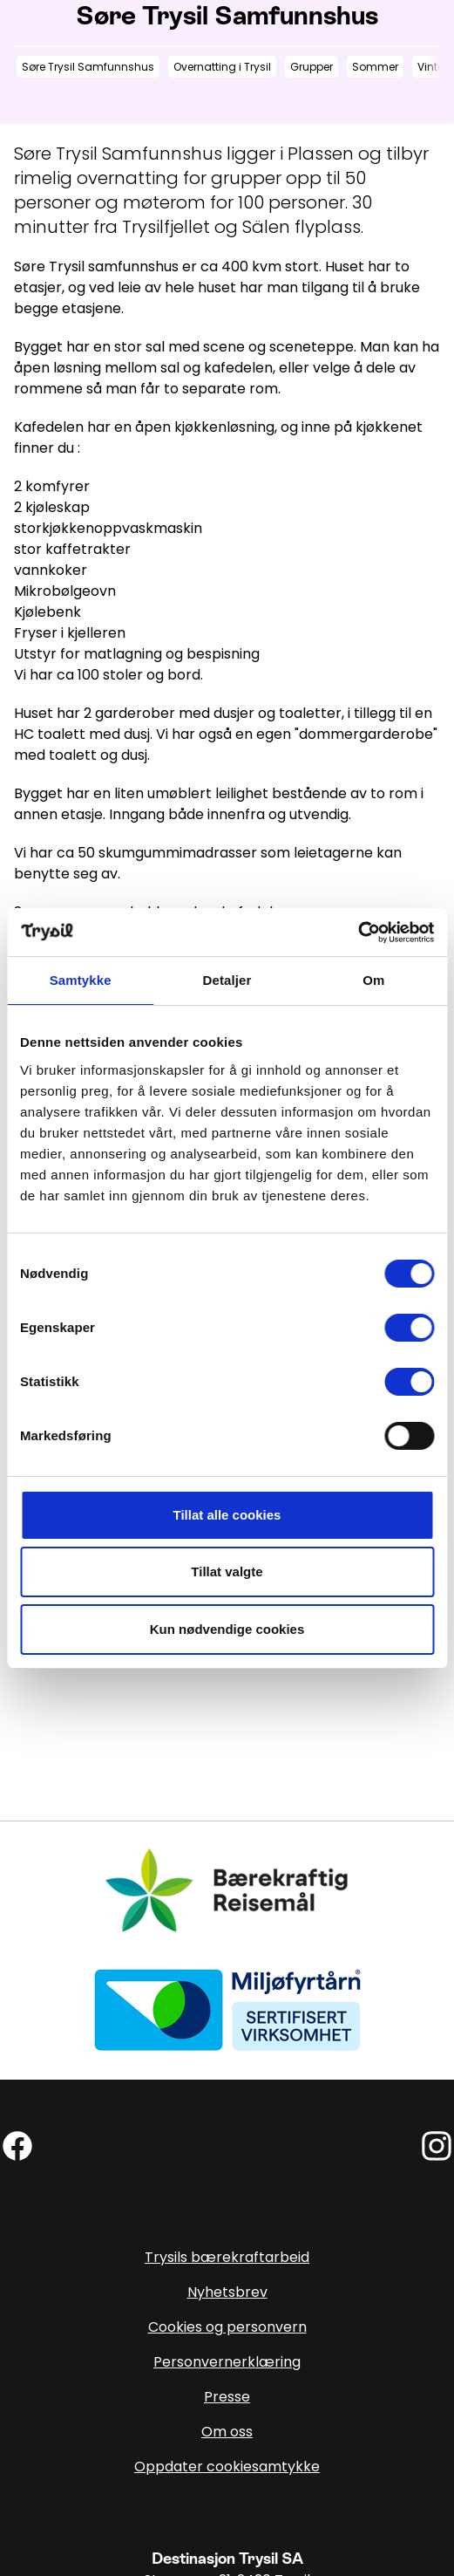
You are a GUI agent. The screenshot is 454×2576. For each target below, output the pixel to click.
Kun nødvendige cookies (227, 1629)
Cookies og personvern (227, 2327)
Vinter (432, 66)
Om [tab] (373, 980)
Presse (227, 2397)
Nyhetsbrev (227, 2292)
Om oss (227, 2432)
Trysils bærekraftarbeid (227, 2257)
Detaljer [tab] (227, 980)
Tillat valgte (226, 1571)
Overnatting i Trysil (222, 66)
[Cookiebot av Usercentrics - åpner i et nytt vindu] (357, 932)
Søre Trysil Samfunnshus (88, 66)
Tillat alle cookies (227, 1514)
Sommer (375, 66)
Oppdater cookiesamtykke (227, 2466)
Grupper (311, 66)
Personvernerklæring (227, 2362)
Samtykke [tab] (81, 980)
